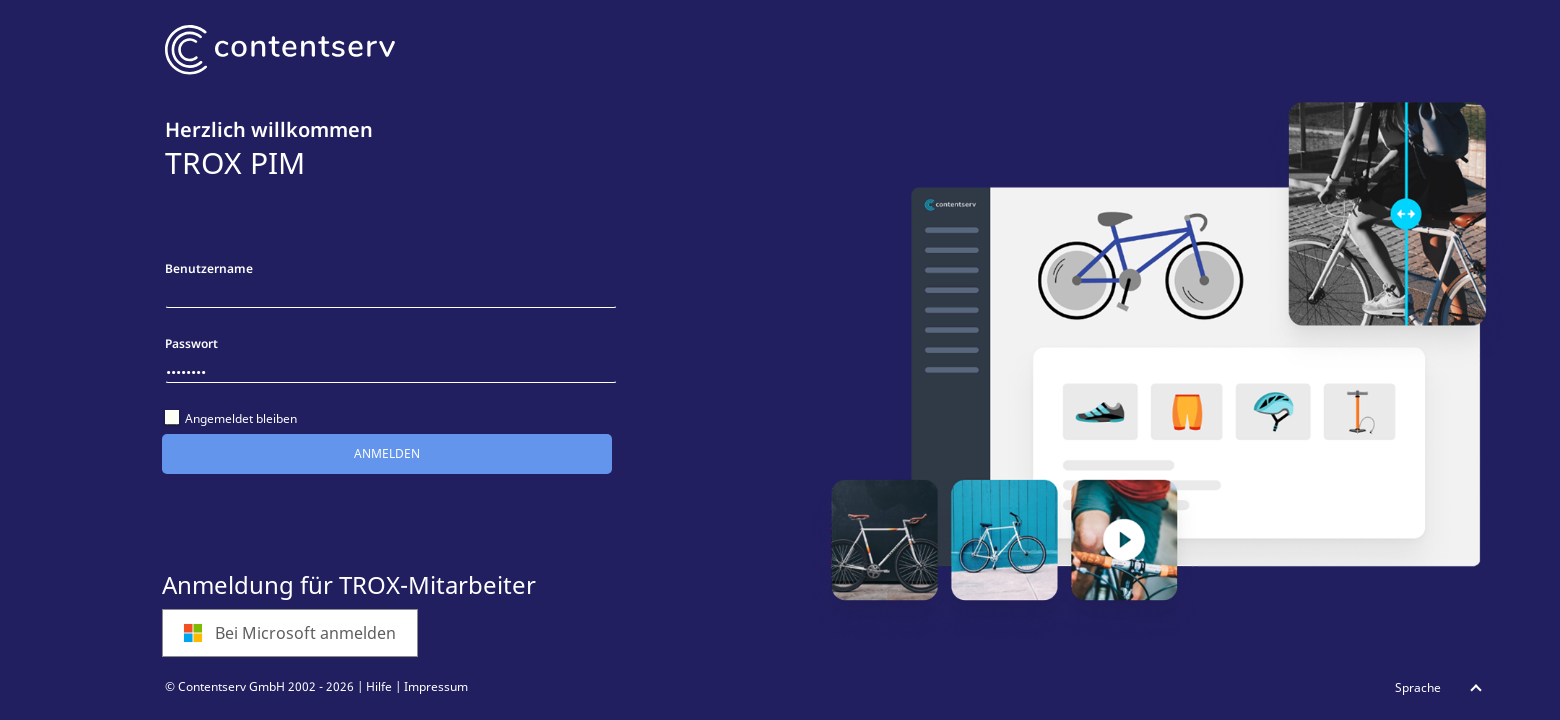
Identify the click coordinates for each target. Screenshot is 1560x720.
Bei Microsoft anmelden (289, 633)
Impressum (436, 686)
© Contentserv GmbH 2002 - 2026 (259, 686)
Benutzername (209, 268)
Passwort (191, 343)
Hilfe (379, 686)
